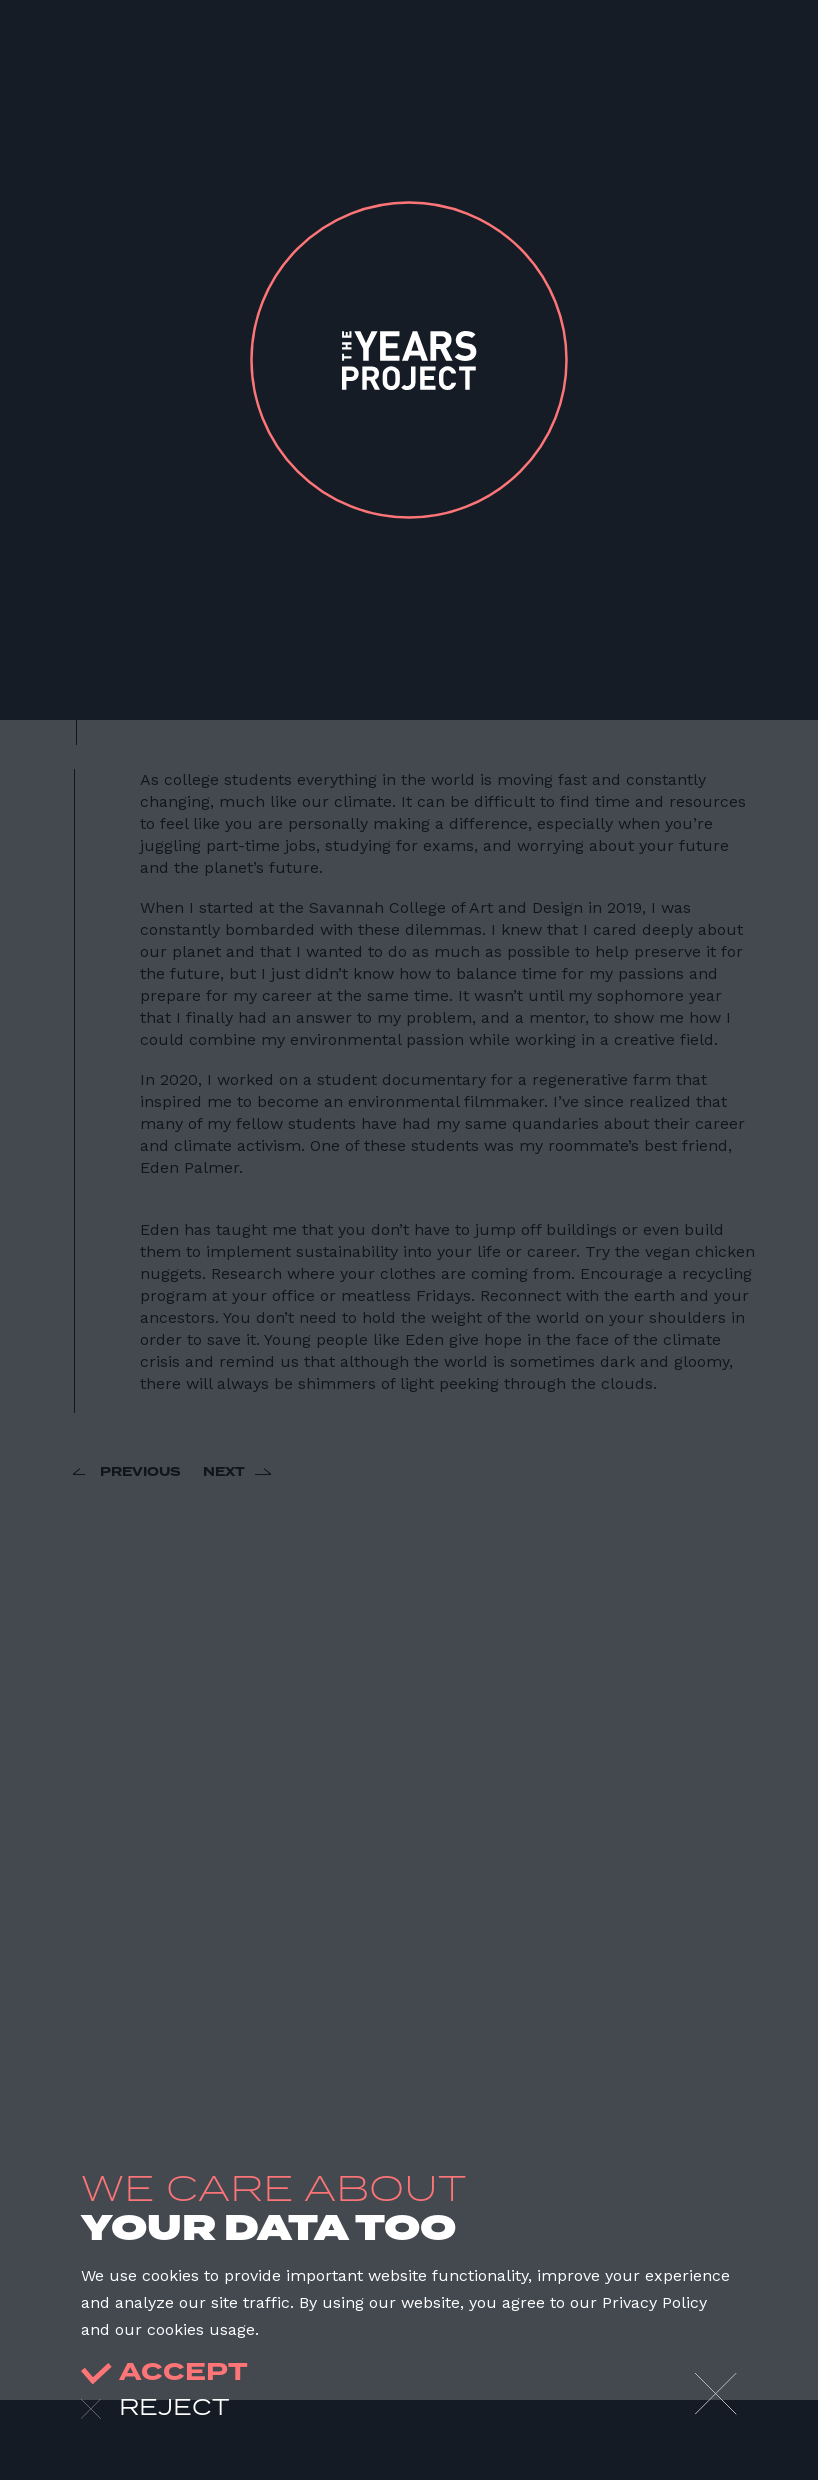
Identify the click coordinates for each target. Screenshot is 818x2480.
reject (155, 2409)
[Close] (716, 2394)
